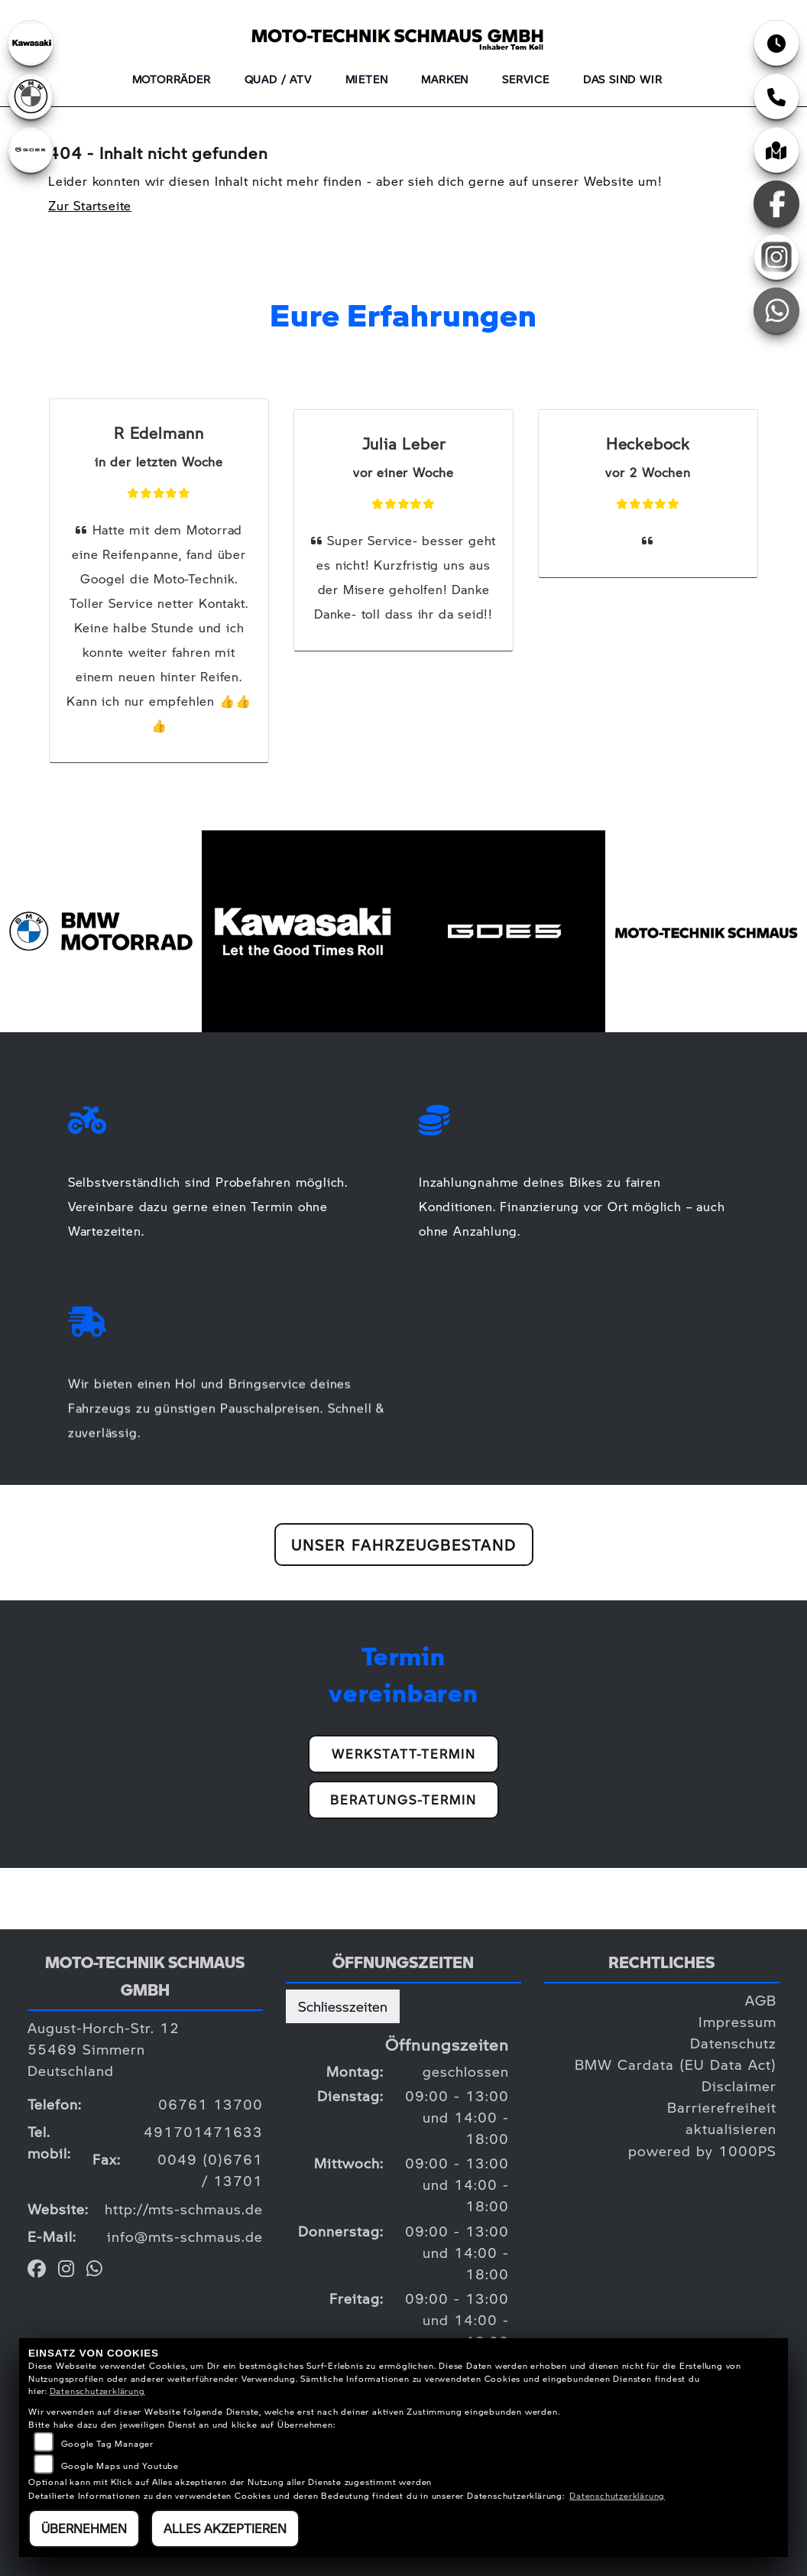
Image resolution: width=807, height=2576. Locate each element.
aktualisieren (730, 2128)
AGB (760, 1999)
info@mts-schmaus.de (185, 2236)
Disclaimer (739, 2085)
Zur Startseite (89, 205)
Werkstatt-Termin (404, 1753)
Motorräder (171, 78)
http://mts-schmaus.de (184, 2208)
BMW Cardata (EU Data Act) (675, 2064)
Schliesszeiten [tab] (342, 2006)
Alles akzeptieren (225, 2528)
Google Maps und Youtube (120, 2465)
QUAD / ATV (278, 78)
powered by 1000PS (702, 2150)
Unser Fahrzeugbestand (404, 1544)
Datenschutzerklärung (97, 2390)
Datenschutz (733, 2042)
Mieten (366, 78)
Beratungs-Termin (403, 1799)
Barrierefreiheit (721, 2106)
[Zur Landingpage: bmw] (30, 96)
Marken (444, 78)
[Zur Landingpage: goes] (30, 150)
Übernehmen (84, 2528)
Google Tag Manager (107, 2443)
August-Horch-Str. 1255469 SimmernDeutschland (104, 2049)
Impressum (737, 2021)
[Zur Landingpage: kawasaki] (30, 43)
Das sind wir (623, 78)
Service (525, 78)
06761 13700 (210, 2103)
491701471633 (203, 2131)
